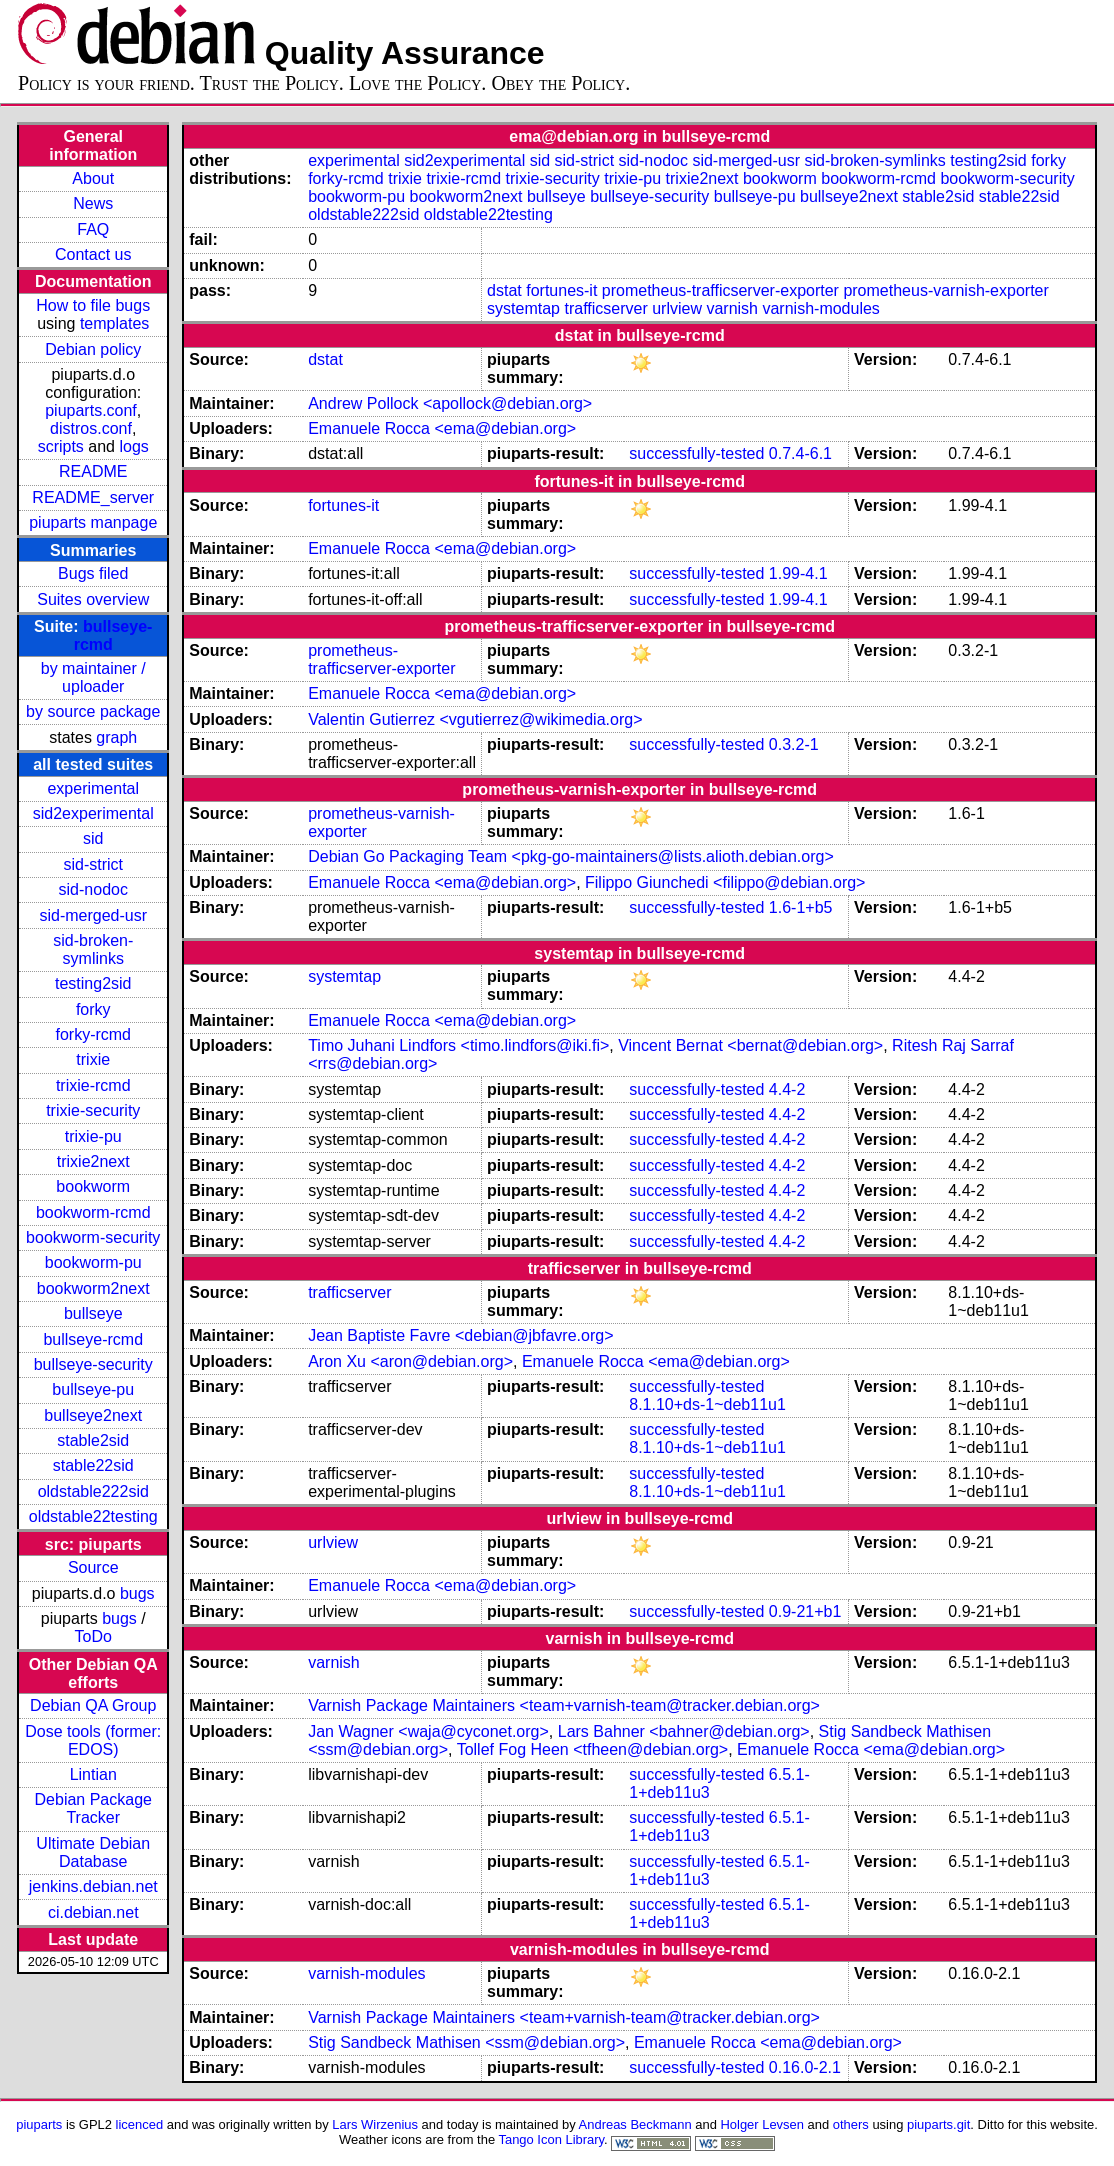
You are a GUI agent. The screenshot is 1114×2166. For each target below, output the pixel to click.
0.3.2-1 (794, 744)
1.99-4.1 (798, 573)
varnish (732, 308)
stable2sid (93, 1440)
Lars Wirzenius (375, 2124)
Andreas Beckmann (635, 2124)
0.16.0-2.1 (805, 2067)
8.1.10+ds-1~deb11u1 (707, 1404)
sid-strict (93, 864)
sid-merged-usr (93, 915)
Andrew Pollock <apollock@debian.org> (450, 403)
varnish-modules (820, 308)
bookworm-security (93, 1237)
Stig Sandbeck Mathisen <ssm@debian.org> (466, 2042)
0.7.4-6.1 (800, 453)
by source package (93, 711)
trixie (93, 1059)
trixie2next (93, 1161)
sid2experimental (93, 813)
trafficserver (605, 308)
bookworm (93, 1186)
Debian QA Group (93, 1705)
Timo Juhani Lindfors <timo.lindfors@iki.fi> (458, 1045)
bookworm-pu (93, 1262)
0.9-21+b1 (805, 1611)
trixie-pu (93, 1136)
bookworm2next (93, 1288)
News (93, 203)
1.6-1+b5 (801, 907)
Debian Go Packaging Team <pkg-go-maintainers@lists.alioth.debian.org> (571, 856)
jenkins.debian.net (93, 1886)
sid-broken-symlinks (93, 949)
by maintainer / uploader (93, 677)
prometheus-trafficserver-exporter (720, 290)
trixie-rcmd (93, 1085)
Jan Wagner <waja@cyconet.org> (428, 1731)
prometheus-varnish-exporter (945, 290)
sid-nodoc (93, 889)
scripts (61, 446)
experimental (93, 788)
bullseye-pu (93, 1389)
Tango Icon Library (551, 2139)
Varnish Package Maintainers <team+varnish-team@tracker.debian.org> (564, 1705)
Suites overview (93, 599)
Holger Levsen (762, 2124)
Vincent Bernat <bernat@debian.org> (750, 1045)
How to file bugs (93, 305)
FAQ (93, 229)
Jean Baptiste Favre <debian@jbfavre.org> (460, 1335)
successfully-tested (696, 453)
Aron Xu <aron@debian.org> (410, 1361)
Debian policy (93, 349)
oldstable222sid (93, 1491)
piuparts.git (938, 2124)
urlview (677, 308)
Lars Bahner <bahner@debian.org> (684, 1731)
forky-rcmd (93, 1034)
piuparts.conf (91, 410)
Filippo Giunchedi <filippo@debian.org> (725, 882)
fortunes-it (561, 290)
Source (93, 1567)
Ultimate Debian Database (93, 1852)
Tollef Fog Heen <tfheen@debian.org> (593, 1749)
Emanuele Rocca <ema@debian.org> (442, 428)
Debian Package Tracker (93, 1808)
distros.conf (91, 428)
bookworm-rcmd (93, 1212)
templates (114, 323)
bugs (137, 1593)
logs (133, 446)
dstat (504, 290)
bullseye (93, 1313)
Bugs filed (93, 573)
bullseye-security (93, 1364)
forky (93, 1009)
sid (93, 838)
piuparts (39, 2124)
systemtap (523, 308)
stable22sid (93, 1465)
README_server (93, 497)
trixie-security (93, 1110)
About (93, 178)
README (93, 471)
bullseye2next (93, 1415)
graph (116, 737)
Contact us (93, 254)
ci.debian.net (93, 1912)
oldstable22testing (93, 1516)
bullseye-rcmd (93, 1339)
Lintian (93, 1774)
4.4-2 (787, 1089)
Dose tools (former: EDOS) (93, 1740)
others (851, 2124)
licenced (140, 2124)
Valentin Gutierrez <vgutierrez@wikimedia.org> (475, 719)
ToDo (93, 1636)
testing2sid (93, 983)
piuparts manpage (93, 522)
